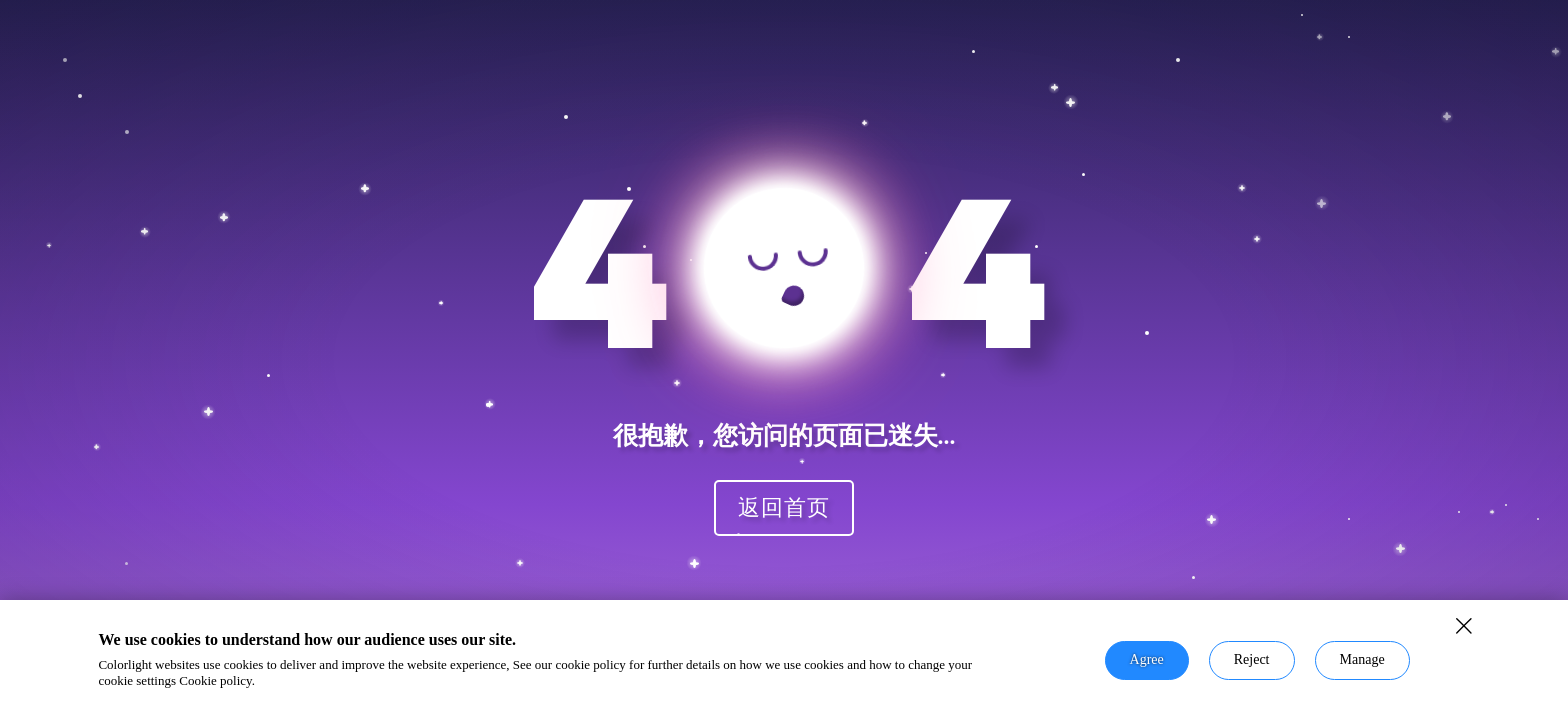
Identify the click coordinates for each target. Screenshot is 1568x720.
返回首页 (784, 506)
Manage (1362, 659)
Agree (1147, 659)
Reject (1252, 659)
